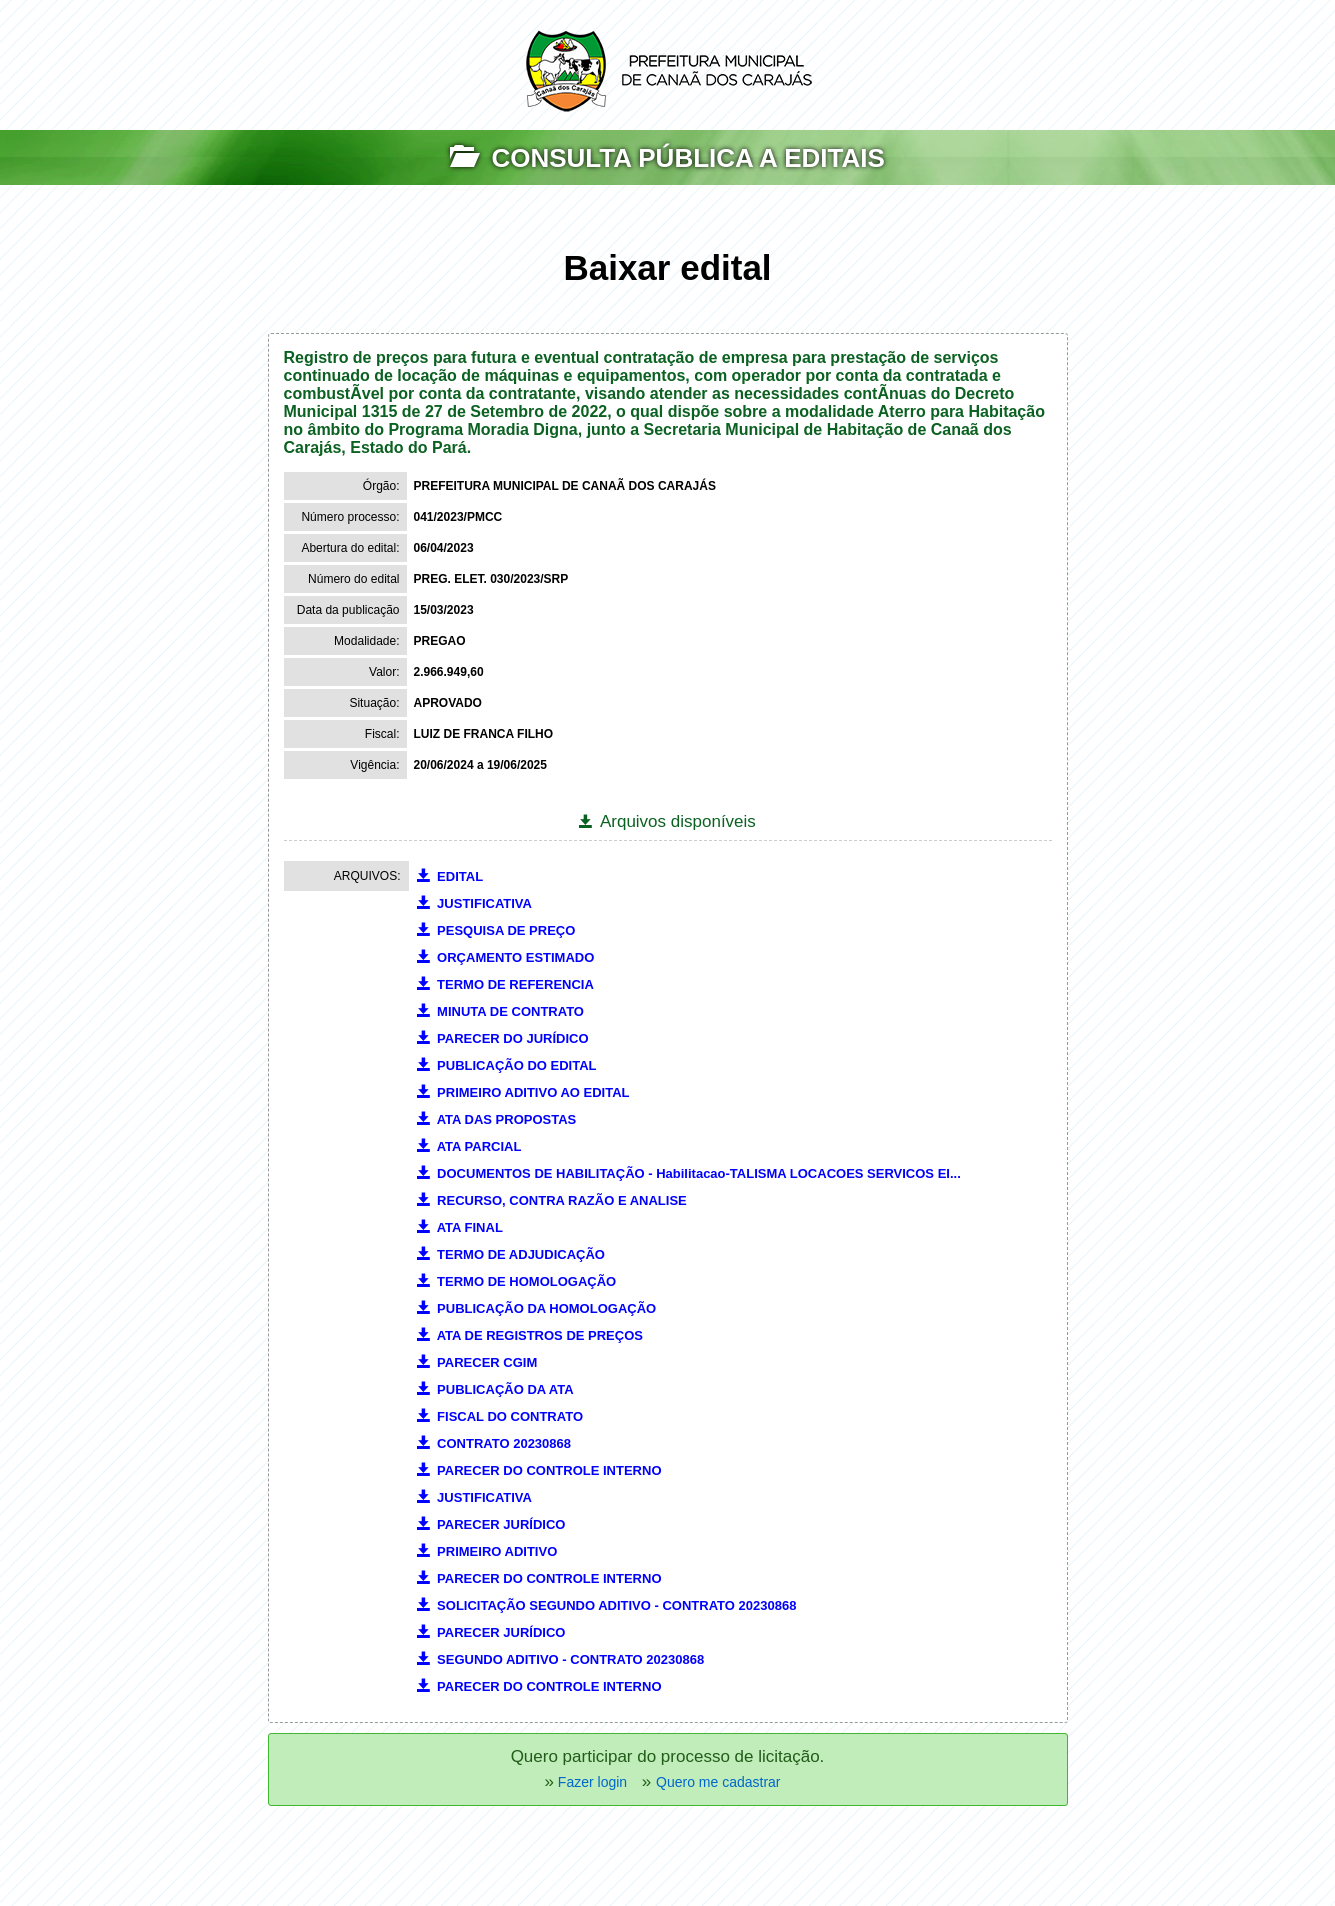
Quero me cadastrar (718, 1782)
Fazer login (590, 1782)
